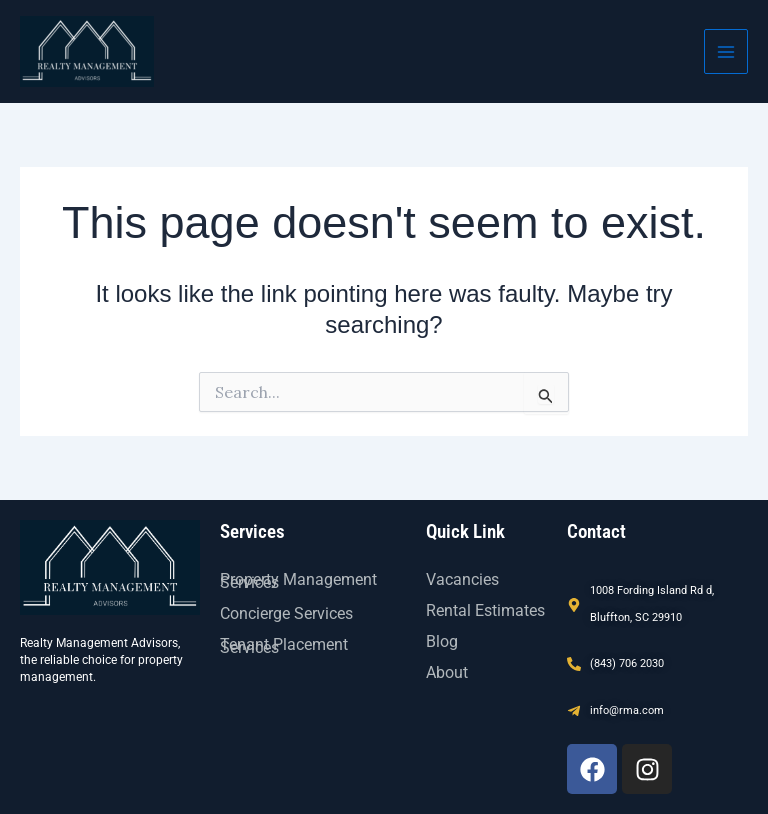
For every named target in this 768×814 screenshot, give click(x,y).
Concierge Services (286, 613)
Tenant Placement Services (284, 646)
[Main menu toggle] (726, 51)
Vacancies (462, 579)
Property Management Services (298, 581)
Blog (442, 641)
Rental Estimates (485, 610)
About (447, 672)
